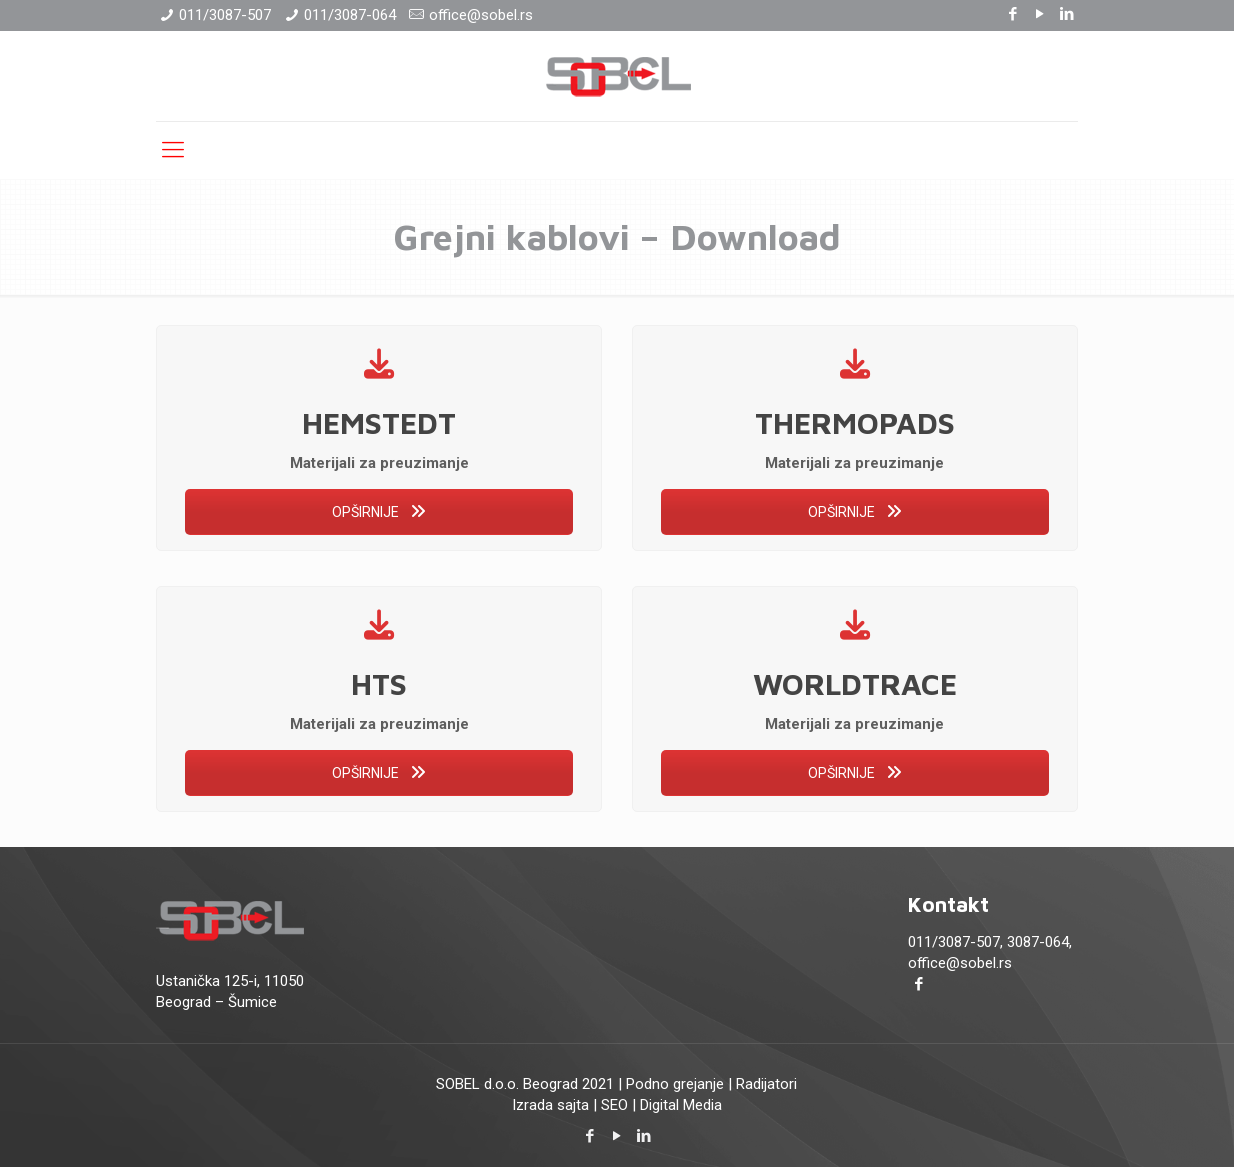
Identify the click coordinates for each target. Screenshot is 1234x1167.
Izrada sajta (550, 1105)
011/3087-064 (350, 15)
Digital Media (681, 1105)
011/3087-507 (225, 15)
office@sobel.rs (481, 15)
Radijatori (766, 1084)
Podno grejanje (675, 1084)
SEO (614, 1105)
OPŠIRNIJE (379, 512)
